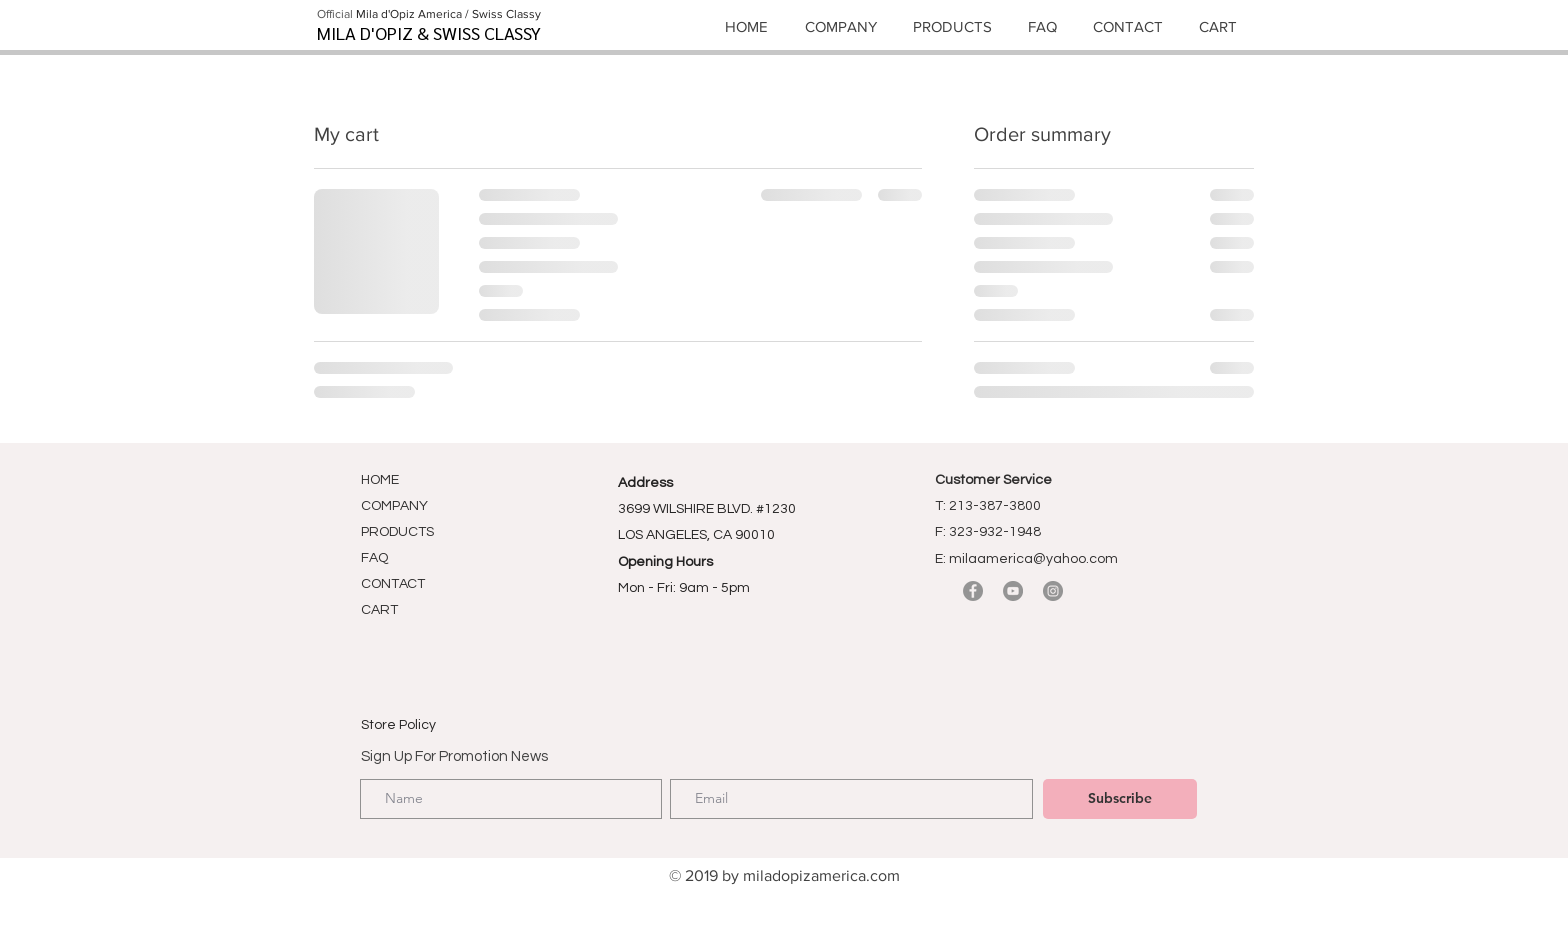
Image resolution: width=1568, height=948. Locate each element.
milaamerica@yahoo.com (1033, 559)
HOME (380, 480)
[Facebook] (973, 591)
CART (379, 610)
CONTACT (393, 584)
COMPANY (394, 506)
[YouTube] (1013, 591)
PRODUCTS (397, 532)
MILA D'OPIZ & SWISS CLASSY (429, 32)
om (889, 875)
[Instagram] (1053, 591)
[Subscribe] (1120, 799)
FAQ (374, 558)
